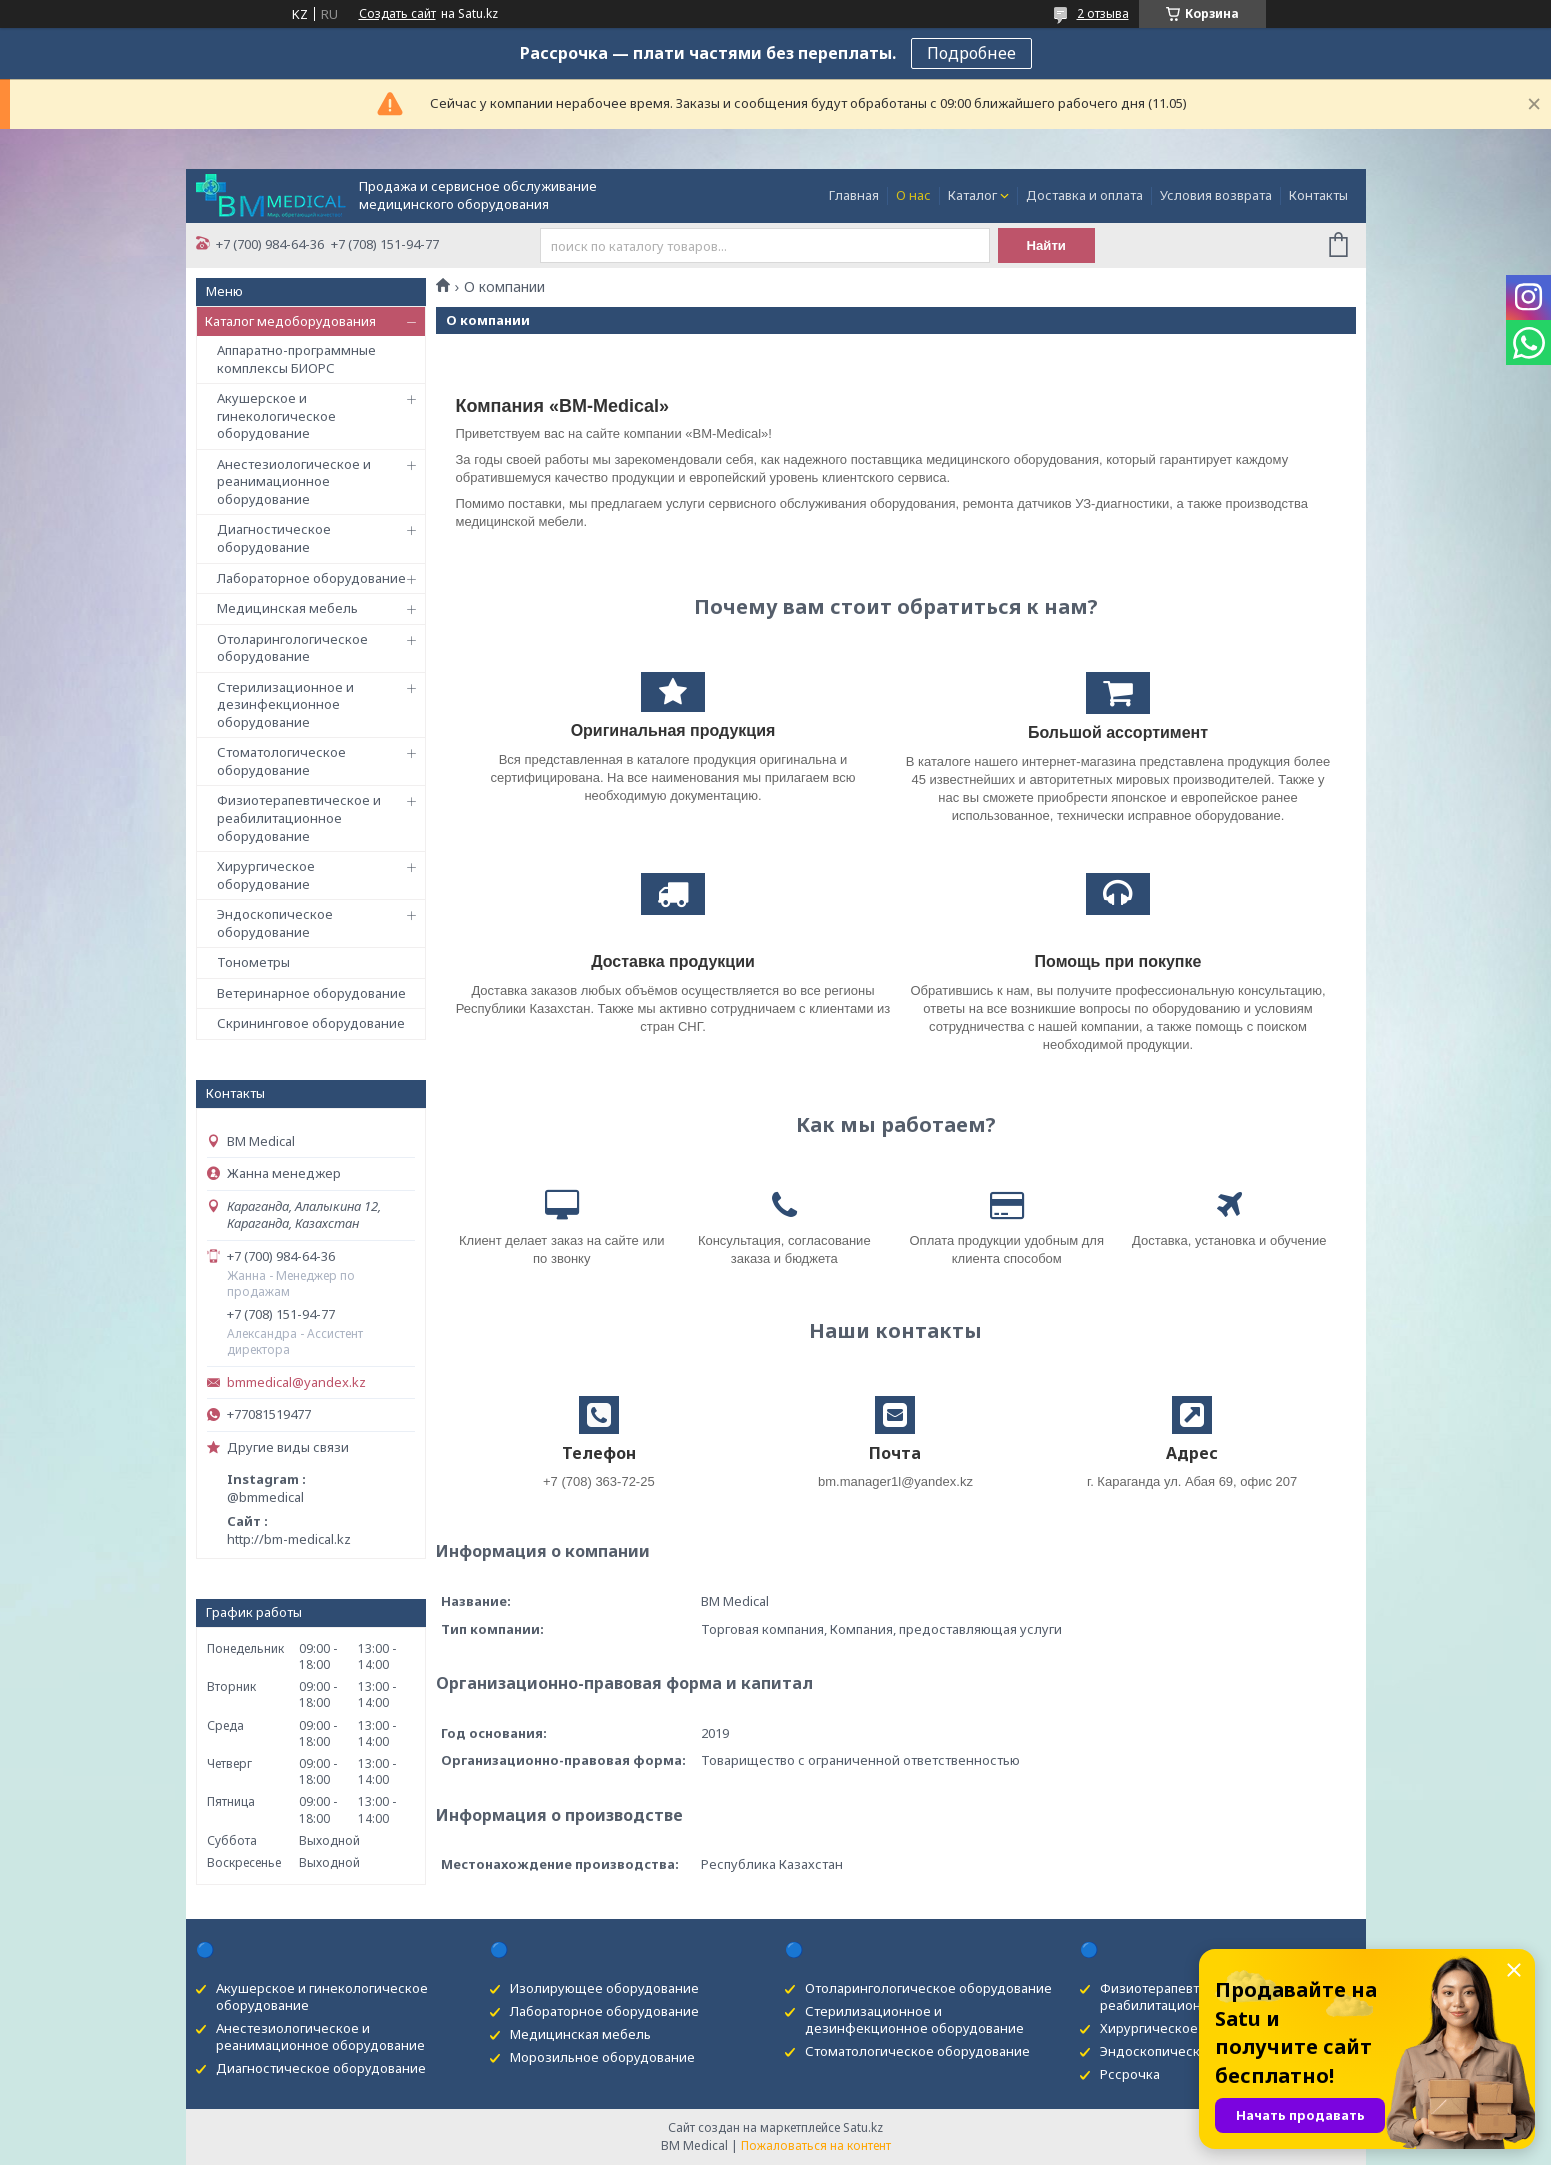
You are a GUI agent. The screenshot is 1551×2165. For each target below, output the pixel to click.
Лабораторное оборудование (311, 578)
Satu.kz (863, 2127)
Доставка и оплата (1084, 195)
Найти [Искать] (1047, 245)
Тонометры (253, 962)
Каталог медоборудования (290, 321)
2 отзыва (1103, 13)
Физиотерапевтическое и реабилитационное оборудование (299, 817)
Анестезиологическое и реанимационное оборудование (294, 481)
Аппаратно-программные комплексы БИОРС (296, 359)
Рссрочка (1130, 2074)
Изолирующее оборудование (604, 1988)
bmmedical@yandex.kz (296, 1382)
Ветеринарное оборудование (311, 993)
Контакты (1318, 195)
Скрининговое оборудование (311, 1023)
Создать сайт (397, 14)
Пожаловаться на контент (816, 2145)
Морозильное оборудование (602, 2057)
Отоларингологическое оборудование (292, 648)
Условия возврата (1216, 195)
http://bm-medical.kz (289, 1539)
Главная (854, 195)
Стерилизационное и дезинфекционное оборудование (285, 704)
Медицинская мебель (287, 608)
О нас (913, 195)
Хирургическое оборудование (266, 875)
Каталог (972, 195)
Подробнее (971, 53)
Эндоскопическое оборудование (275, 923)
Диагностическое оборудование (274, 538)
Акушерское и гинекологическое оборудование (276, 415)
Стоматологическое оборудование (281, 761)
